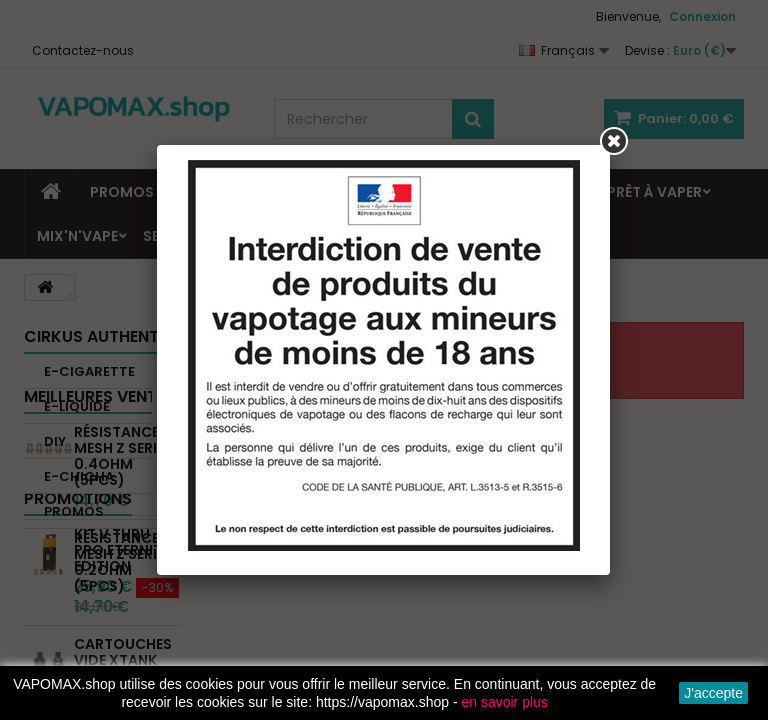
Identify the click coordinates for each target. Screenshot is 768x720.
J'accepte (713, 693)
